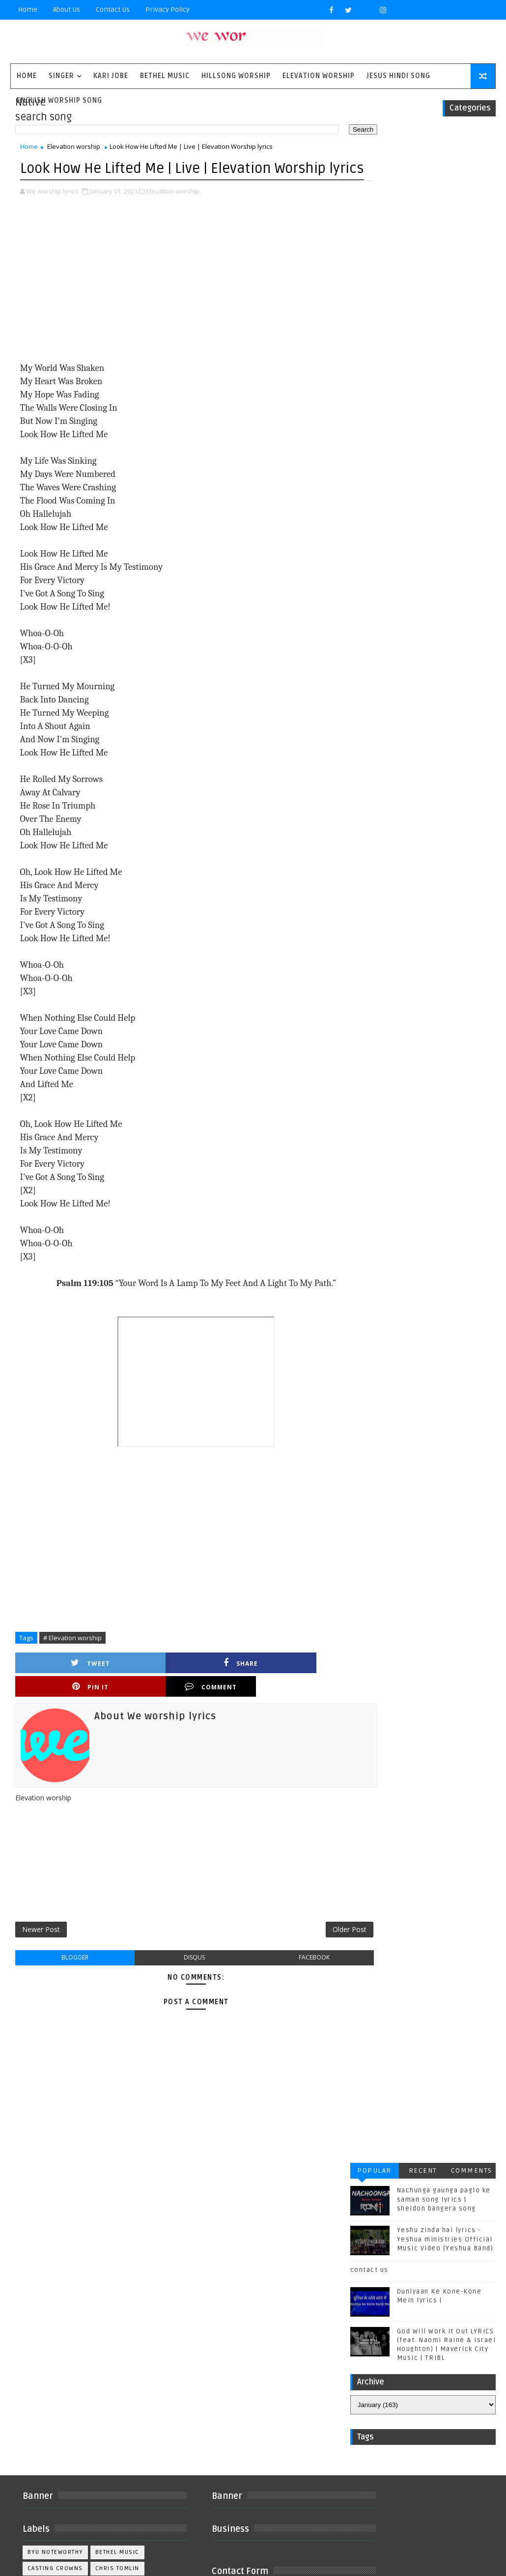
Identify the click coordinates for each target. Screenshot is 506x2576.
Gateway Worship (57, 2295)
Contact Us (113, 9)
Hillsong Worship (236, 76)
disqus (178, 1961)
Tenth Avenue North (61, 2392)
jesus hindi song (57, 2441)
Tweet (56, 1685)
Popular (374, 145)
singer (61, 76)
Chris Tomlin (117, 2279)
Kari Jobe (110, 76)
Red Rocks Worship (61, 2360)
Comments (471, 145)
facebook (287, 1961)
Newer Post (41, 1931)
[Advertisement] (180, 302)
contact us (369, 245)
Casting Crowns (55, 2279)
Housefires (117, 2295)
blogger (69, 1961)
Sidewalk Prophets (60, 2376)
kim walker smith (57, 2457)
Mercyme (101, 2327)
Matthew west (51, 2327)
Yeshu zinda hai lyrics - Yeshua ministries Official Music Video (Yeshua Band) (445, 214)
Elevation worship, (173, 213)
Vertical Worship (57, 2425)
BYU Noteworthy (55, 2263)
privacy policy (167, 9)
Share (139, 1685)
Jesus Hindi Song (398, 76)
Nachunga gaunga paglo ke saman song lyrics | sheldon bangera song (444, 174)
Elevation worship (318, 76)
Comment (304, 1685)
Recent (423, 145)
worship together (58, 2489)
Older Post (318, 1931)
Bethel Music (165, 76)
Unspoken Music (56, 2408)
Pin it (221, 1685)
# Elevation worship (72, 1660)
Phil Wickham (50, 2344)
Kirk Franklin (95, 2311)
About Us (66, 9)
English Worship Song (59, 100)
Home (27, 9)
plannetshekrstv (57, 2473)
